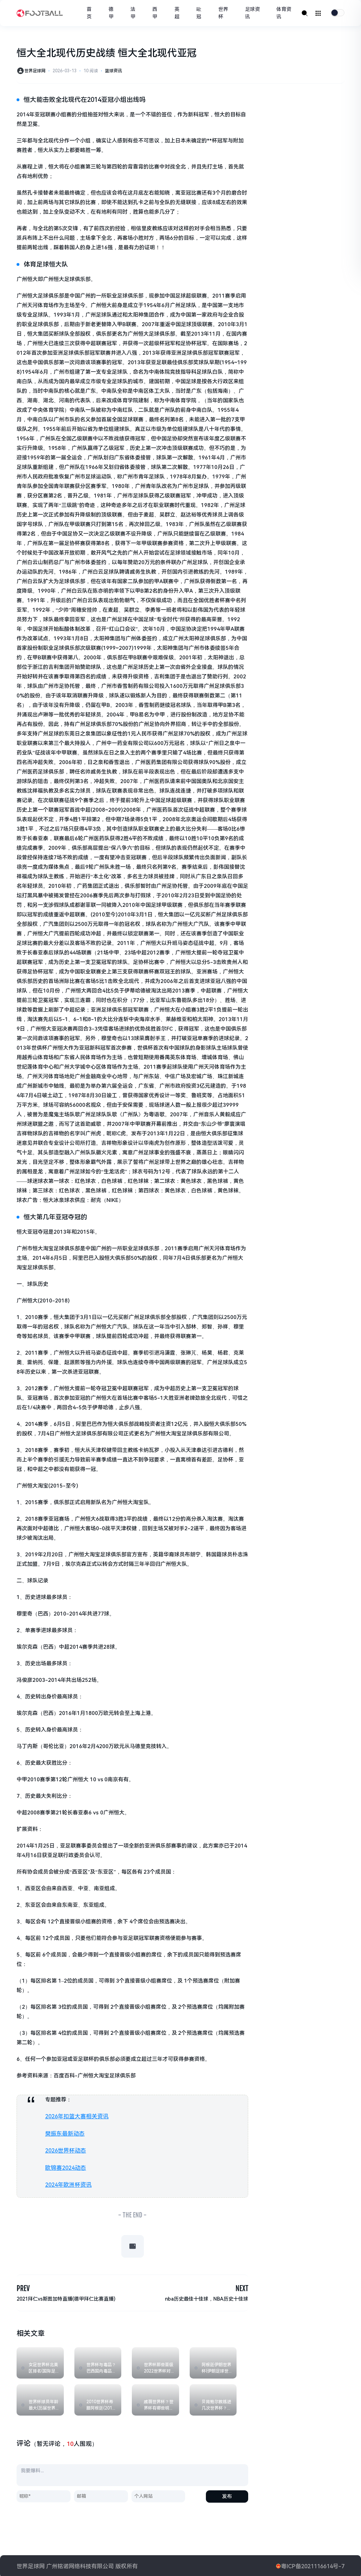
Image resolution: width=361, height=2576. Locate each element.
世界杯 (227, 12)
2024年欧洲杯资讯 (67, 2182)
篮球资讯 (113, 70)
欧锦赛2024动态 (64, 2166)
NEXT (241, 2286)
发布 (227, 2494)
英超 (182, 12)
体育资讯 (285, 12)
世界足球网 (34, 70)
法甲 (140, 12)
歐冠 (203, 12)
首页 (98, 12)
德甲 (119, 12)
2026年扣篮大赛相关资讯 (75, 2116)
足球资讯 (255, 12)
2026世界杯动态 (64, 2149)
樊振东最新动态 (63, 2133)
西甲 (161, 12)
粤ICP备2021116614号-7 (312, 2564)
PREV (24, 2286)
